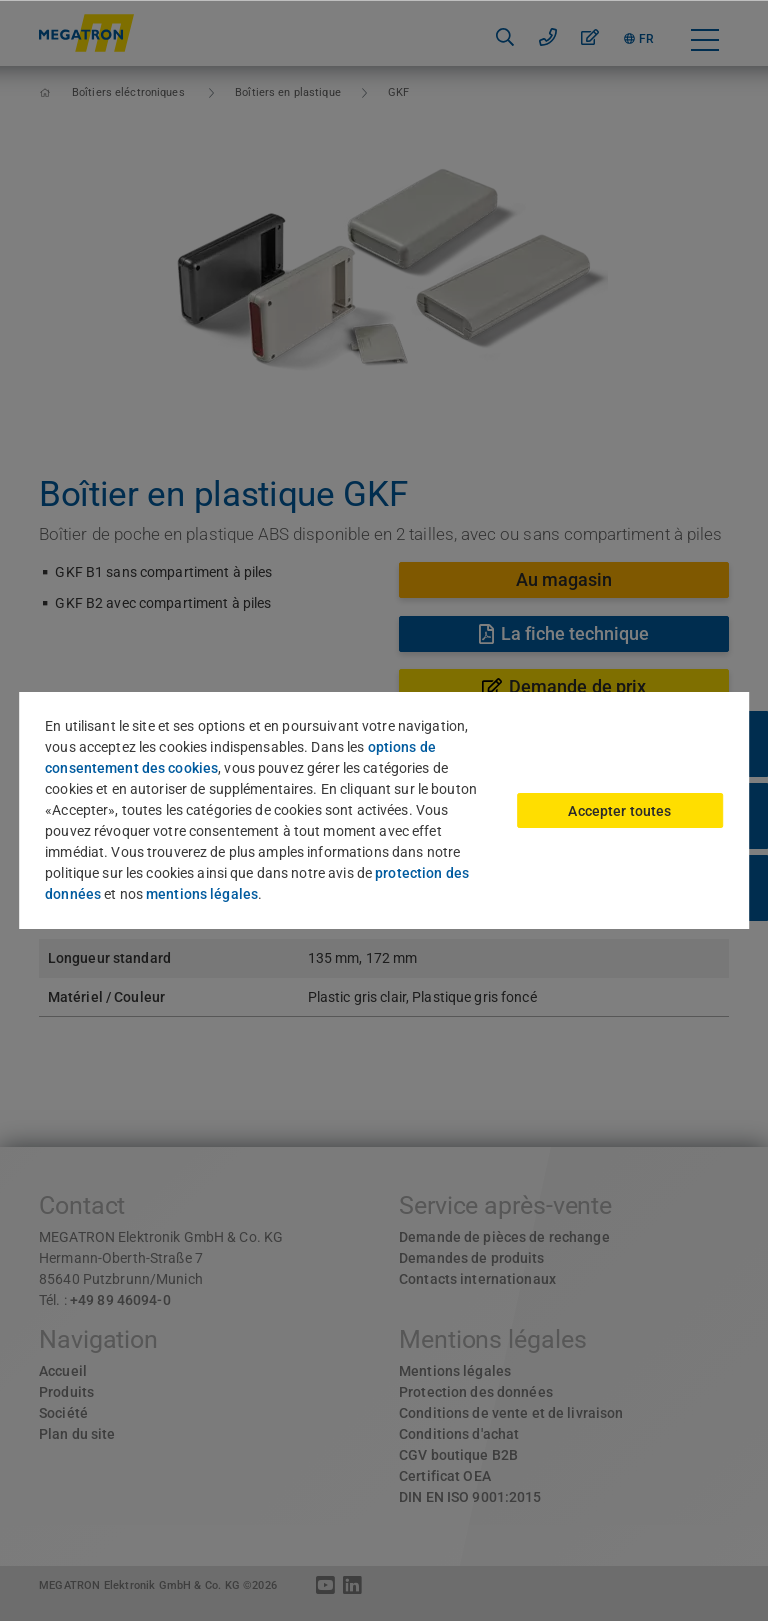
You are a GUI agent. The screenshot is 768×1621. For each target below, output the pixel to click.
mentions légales (202, 894)
